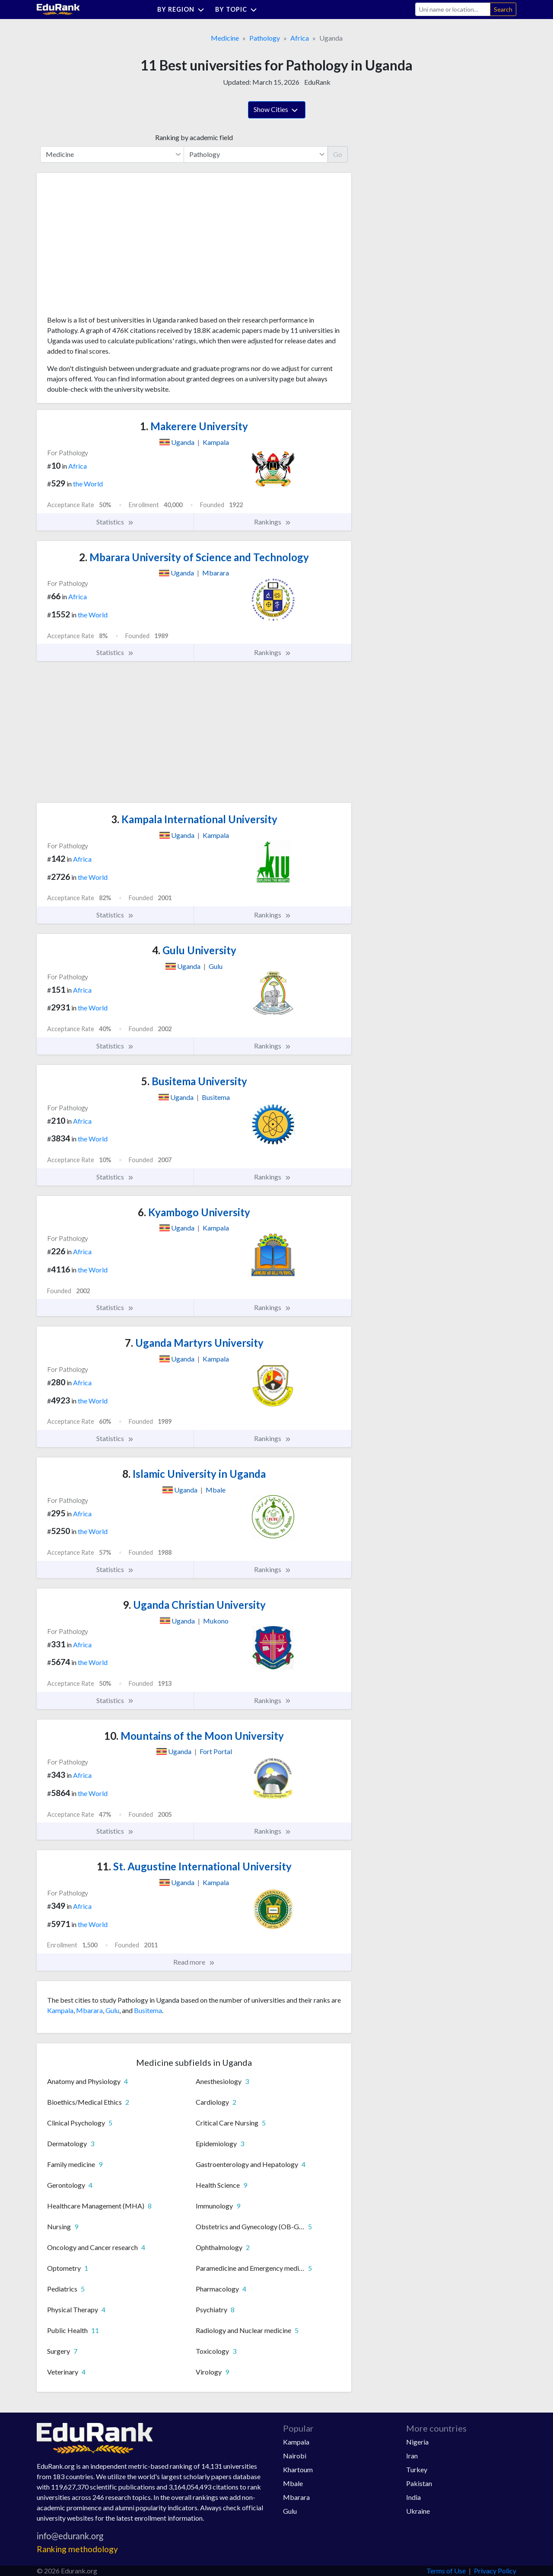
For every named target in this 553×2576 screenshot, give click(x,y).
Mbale (293, 2483)
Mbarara (89, 2010)
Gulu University (194, 950)
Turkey (416, 2469)
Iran (412, 2455)
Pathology (264, 38)
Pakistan (419, 2483)
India (413, 2497)
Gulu (112, 2010)
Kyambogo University (194, 1212)
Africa (299, 38)
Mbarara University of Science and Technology (194, 557)
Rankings (272, 522)
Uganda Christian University (194, 1604)
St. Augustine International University (194, 1866)
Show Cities (277, 110)
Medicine (225, 38)
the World (88, 483)
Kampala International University (194, 819)
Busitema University (194, 1081)
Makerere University (194, 426)
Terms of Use (446, 2570)
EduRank (317, 82)
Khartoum (298, 2469)
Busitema (148, 2010)
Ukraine (418, 2511)
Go (337, 154)
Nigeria (417, 2442)
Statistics (115, 522)
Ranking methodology (77, 2549)
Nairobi (294, 2455)
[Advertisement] (112, 247)
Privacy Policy (495, 2570)
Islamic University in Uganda (194, 1473)
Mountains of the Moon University (194, 1735)
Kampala (60, 2010)
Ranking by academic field (194, 137)
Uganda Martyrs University (194, 1342)
